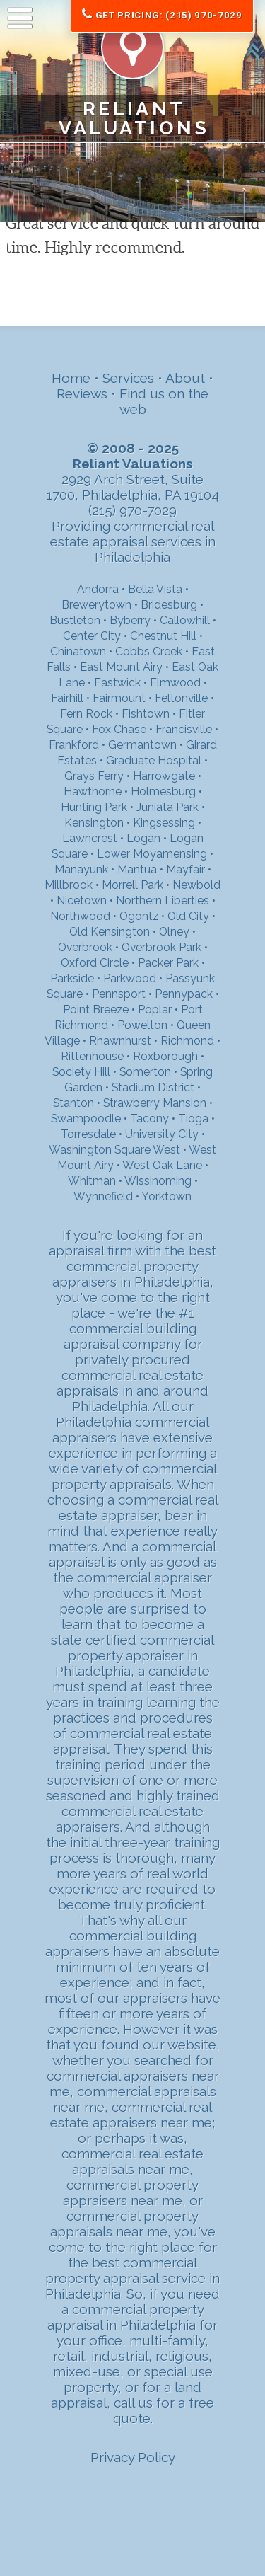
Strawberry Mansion (154, 1103)
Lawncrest (89, 838)
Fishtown (146, 713)
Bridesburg (169, 604)
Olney (174, 931)
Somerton (145, 1072)
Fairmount (119, 698)
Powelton (142, 1025)
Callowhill (185, 620)
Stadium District (153, 1087)
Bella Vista (155, 589)
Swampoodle (86, 1118)
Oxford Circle (95, 963)
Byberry (130, 620)
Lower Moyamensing (152, 854)
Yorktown (166, 1196)
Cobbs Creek (148, 651)
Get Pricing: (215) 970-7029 (162, 15)
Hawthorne (93, 791)
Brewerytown (96, 604)
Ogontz (138, 916)
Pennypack (184, 994)
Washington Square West (114, 1149)
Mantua (137, 869)
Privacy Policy (132, 2457)
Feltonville (181, 698)
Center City (92, 636)
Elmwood (175, 682)
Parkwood (129, 978)
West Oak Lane (162, 1165)
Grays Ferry (94, 776)
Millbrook (69, 885)
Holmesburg (163, 791)
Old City (188, 916)
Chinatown (78, 651)
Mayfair (185, 869)
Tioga (193, 1118)
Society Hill (81, 1072)
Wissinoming (158, 1181)
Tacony (149, 1118)
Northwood (80, 916)
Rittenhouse (92, 1056)
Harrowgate (164, 776)
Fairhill (67, 698)
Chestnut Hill (163, 636)
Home (71, 378)
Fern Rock (86, 713)
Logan (143, 838)
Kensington (94, 822)
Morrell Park (132, 885)
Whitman (92, 1181)
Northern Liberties (162, 900)
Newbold (196, 885)
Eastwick (117, 682)
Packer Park (168, 963)
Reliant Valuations (134, 118)
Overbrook (85, 947)
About (185, 378)
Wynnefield (103, 1196)
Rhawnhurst (120, 1040)
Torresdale (88, 1134)
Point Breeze (96, 1009)
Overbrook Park (161, 947)
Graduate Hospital (153, 760)
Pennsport (119, 994)
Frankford (74, 745)
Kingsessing (164, 822)
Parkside (72, 978)
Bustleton (74, 620)
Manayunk (81, 869)
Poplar (155, 1009)
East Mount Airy (121, 667)
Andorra (98, 589)
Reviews (82, 393)
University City (162, 1134)
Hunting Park (94, 807)
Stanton (73, 1103)
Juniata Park (167, 807)
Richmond (187, 1040)
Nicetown (82, 900)
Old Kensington (109, 931)
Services (128, 378)
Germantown (142, 745)
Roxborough (165, 1056)
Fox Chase (119, 729)
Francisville (183, 729)
